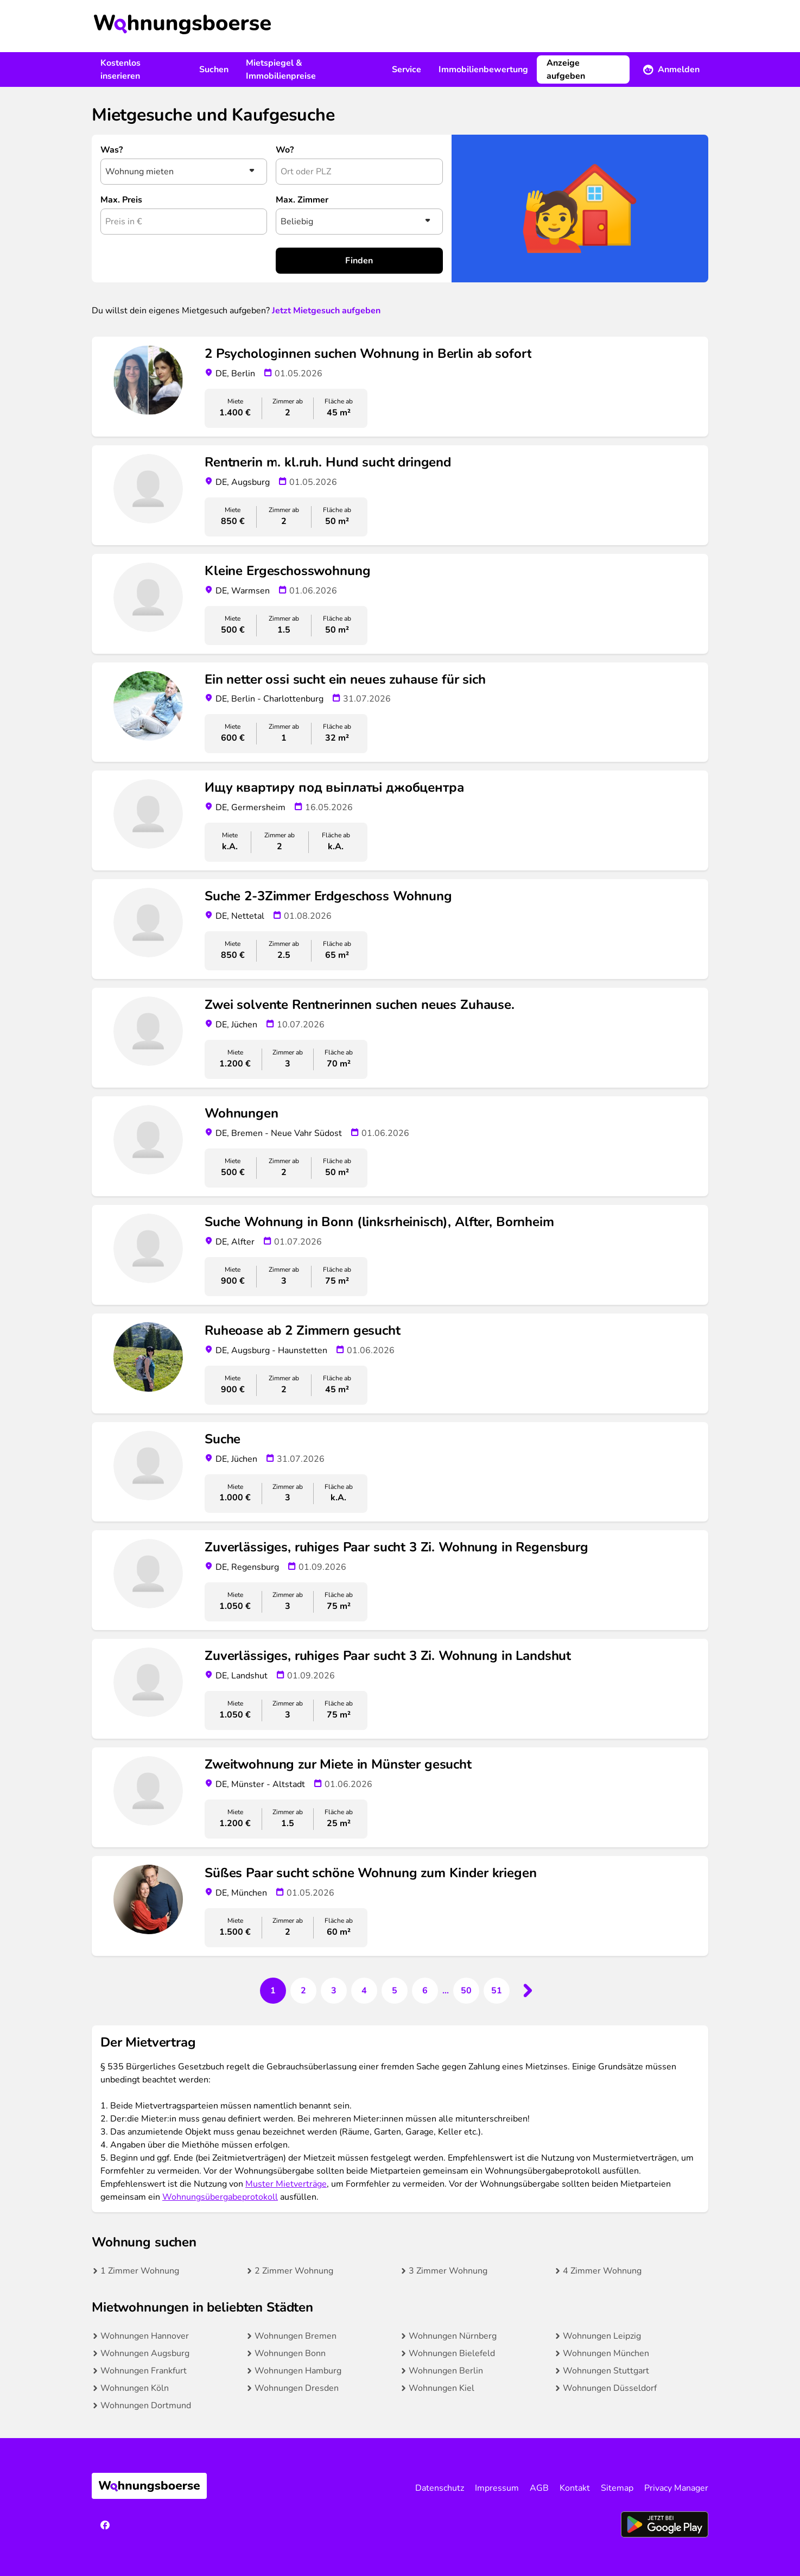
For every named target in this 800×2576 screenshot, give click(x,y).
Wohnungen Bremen (295, 2336)
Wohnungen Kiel (441, 2388)
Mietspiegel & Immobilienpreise (281, 69)
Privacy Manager (676, 2488)
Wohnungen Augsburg (144, 2353)
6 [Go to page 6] (425, 1991)
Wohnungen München (606, 2353)
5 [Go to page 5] (394, 1991)
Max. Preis (121, 200)
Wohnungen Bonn (290, 2353)
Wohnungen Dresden (297, 2388)
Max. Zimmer (302, 200)
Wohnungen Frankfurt (143, 2371)
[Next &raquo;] (527, 1991)
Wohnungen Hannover (144, 2336)
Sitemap (617, 2488)
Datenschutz (439, 2488)
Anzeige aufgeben (566, 69)
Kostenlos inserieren (120, 69)
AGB (539, 2488)
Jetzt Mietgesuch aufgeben (326, 311)
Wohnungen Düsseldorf (610, 2388)
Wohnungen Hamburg (298, 2371)
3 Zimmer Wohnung (448, 2271)
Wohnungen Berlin (446, 2371)
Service (406, 69)
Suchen (213, 69)
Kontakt (575, 2488)
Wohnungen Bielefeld (452, 2353)
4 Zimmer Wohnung (602, 2271)
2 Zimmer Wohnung (294, 2271)
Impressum (497, 2488)
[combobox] (359, 172)
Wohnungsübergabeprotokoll (220, 2197)
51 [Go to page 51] (496, 1991)
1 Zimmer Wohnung (139, 2271)
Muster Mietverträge (286, 2184)
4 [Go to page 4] (364, 1991)
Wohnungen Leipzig (602, 2336)
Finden (359, 261)
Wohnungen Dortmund (145, 2405)
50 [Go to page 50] (466, 1991)
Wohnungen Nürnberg (453, 2336)
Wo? (285, 150)
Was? (111, 150)
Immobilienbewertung (483, 69)
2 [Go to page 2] (303, 1991)
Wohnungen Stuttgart (606, 2371)
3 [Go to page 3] (333, 1991)
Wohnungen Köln (134, 2388)
